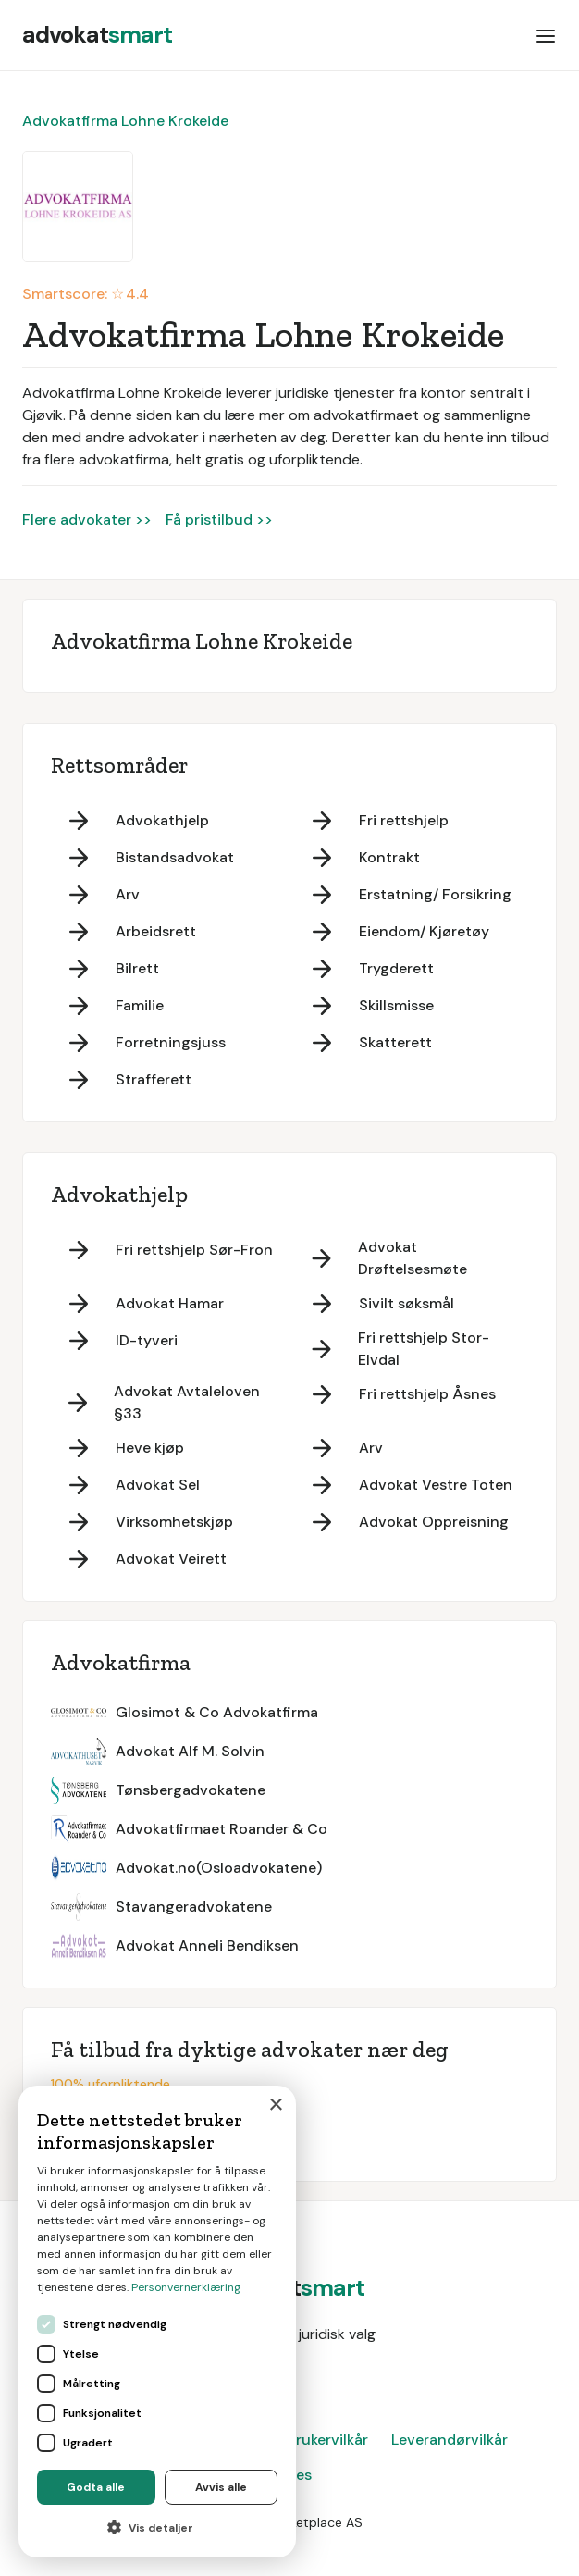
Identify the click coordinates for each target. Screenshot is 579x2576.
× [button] (275, 2105)
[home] (97, 35)
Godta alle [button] (96, 2487)
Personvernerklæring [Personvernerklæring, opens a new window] (185, 2287)
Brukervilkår (327, 2439)
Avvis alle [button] (221, 2487)
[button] (546, 35)
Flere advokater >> (87, 519)
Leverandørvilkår (449, 2439)
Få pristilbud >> (219, 519)
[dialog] (157, 2321)
